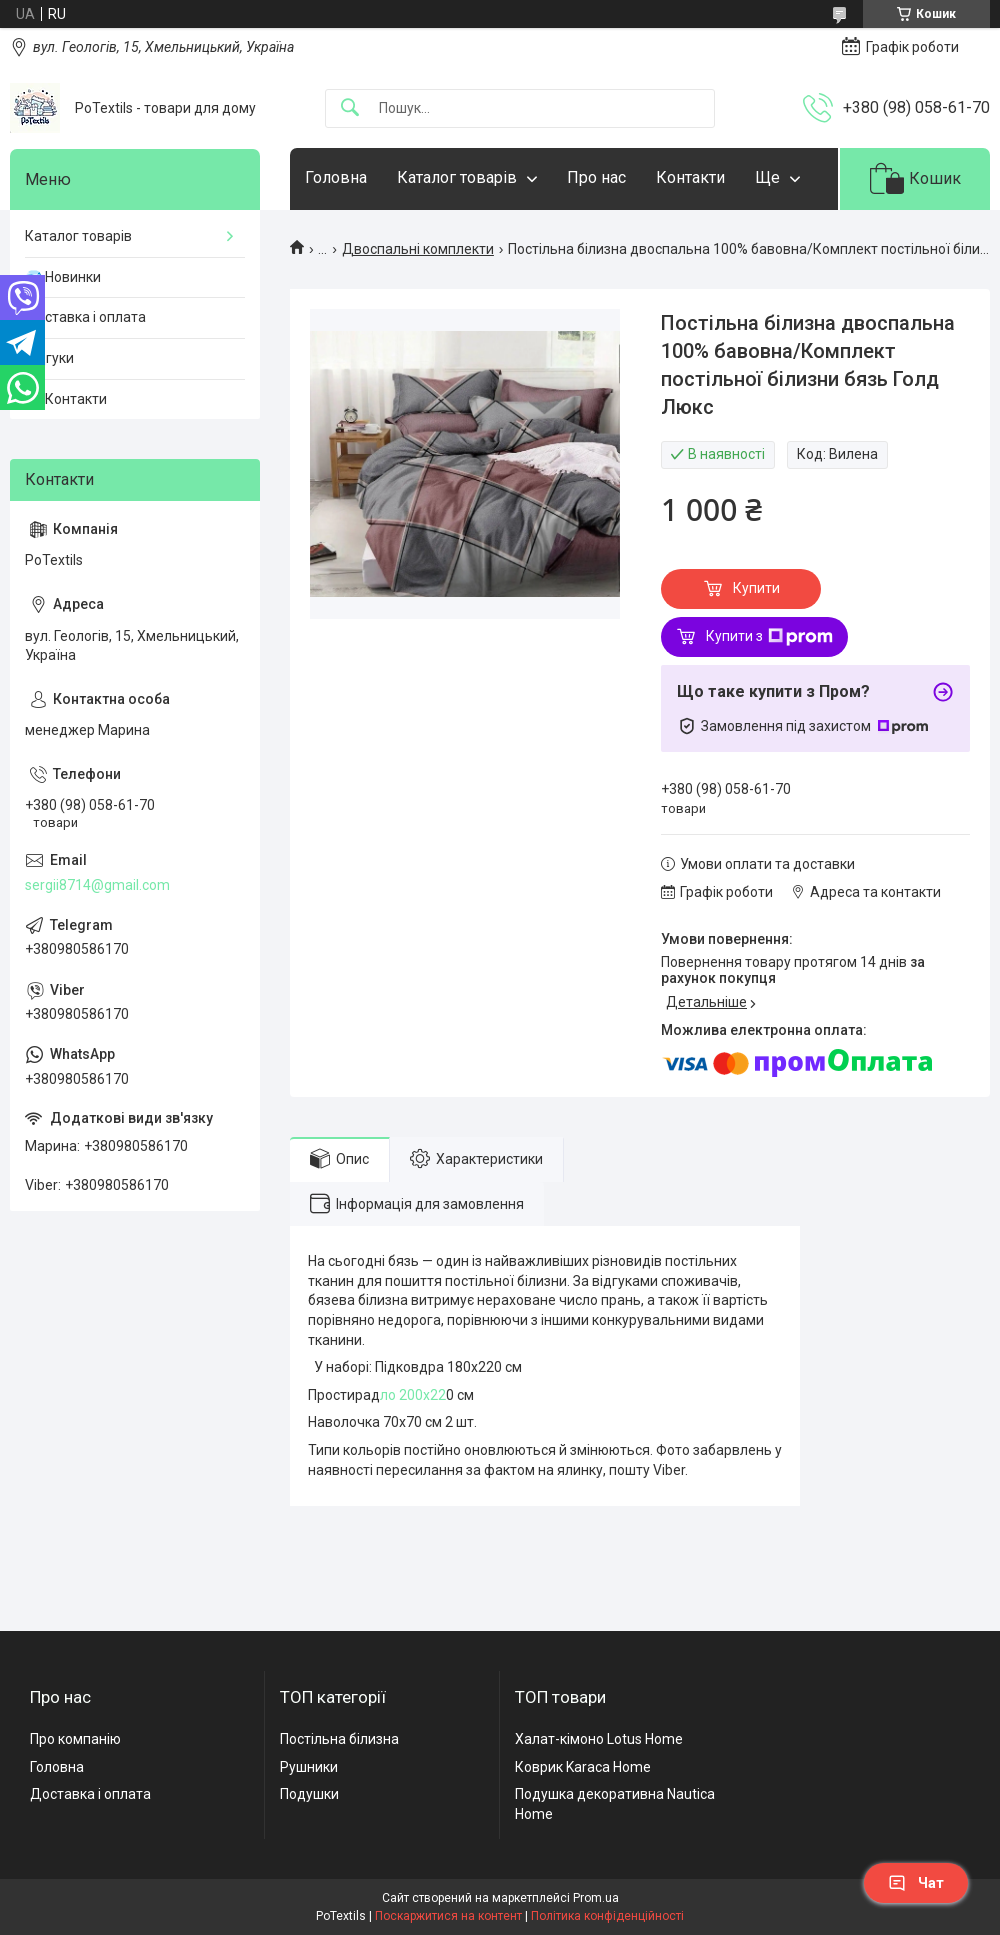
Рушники (309, 1767)
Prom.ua (596, 1898)
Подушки (309, 1794)
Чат (916, 1883)
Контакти (690, 177)
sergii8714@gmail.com (97, 885)
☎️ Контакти (66, 399)
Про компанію (75, 1739)
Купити (756, 588)
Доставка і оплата (85, 317)
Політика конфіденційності (607, 1916)
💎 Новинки (63, 277)
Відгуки (49, 358)
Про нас (596, 177)
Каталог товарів (457, 177)
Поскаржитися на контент (448, 1916)
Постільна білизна (339, 1739)
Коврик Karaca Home (583, 1767)
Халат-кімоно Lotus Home (599, 1739)
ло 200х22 (413, 1395)
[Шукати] (350, 108)
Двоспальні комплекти (418, 249)
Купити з (769, 637)
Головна (336, 177)
